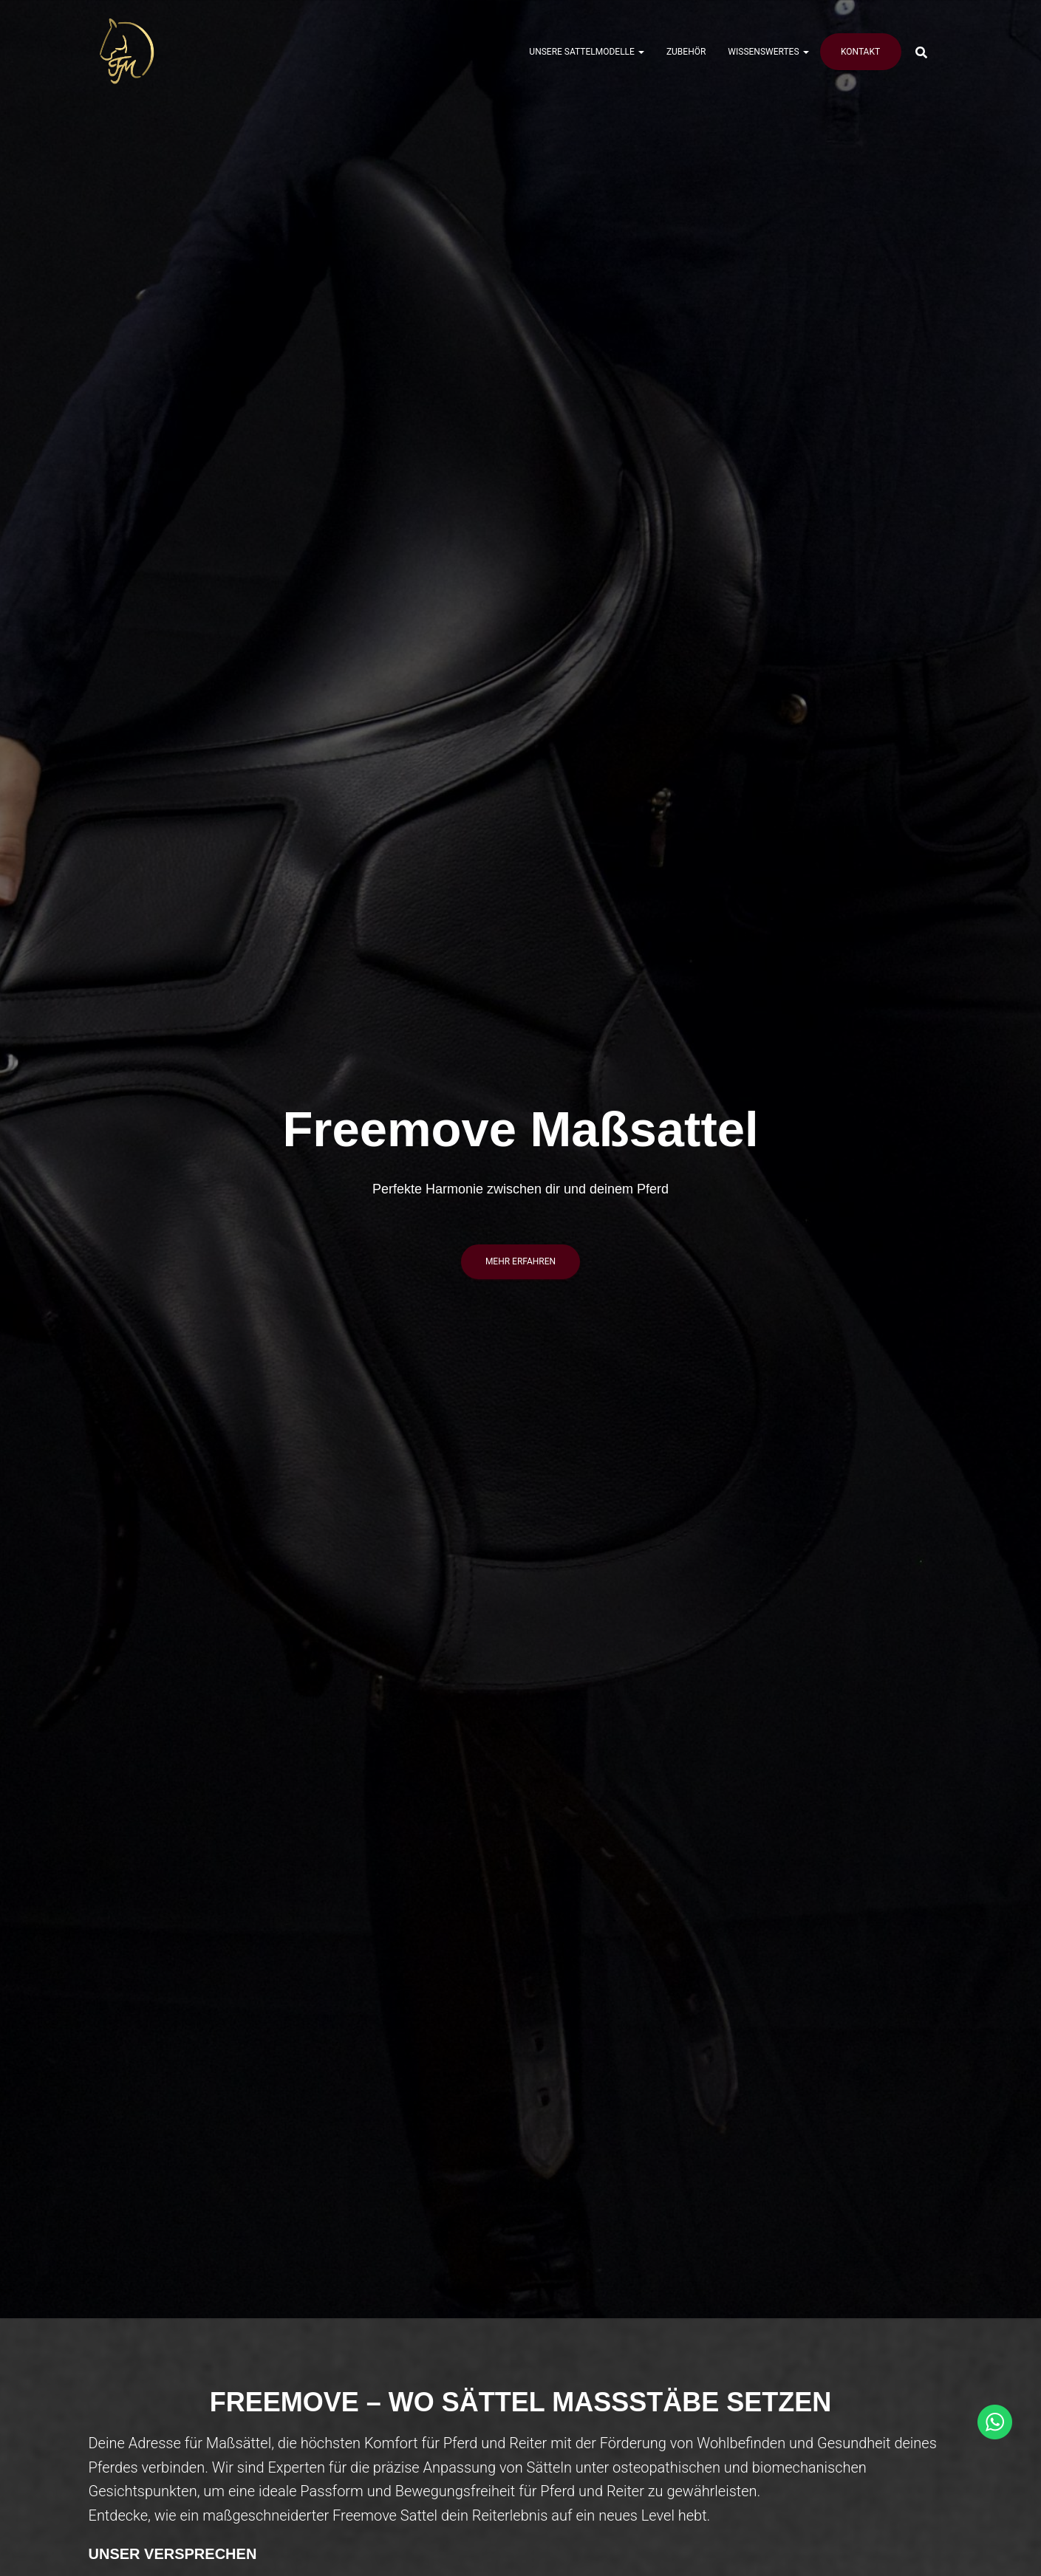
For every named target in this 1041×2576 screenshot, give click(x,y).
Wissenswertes (768, 52)
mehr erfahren (520, 1261)
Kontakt (860, 52)
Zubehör (686, 52)
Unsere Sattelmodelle (586, 52)
